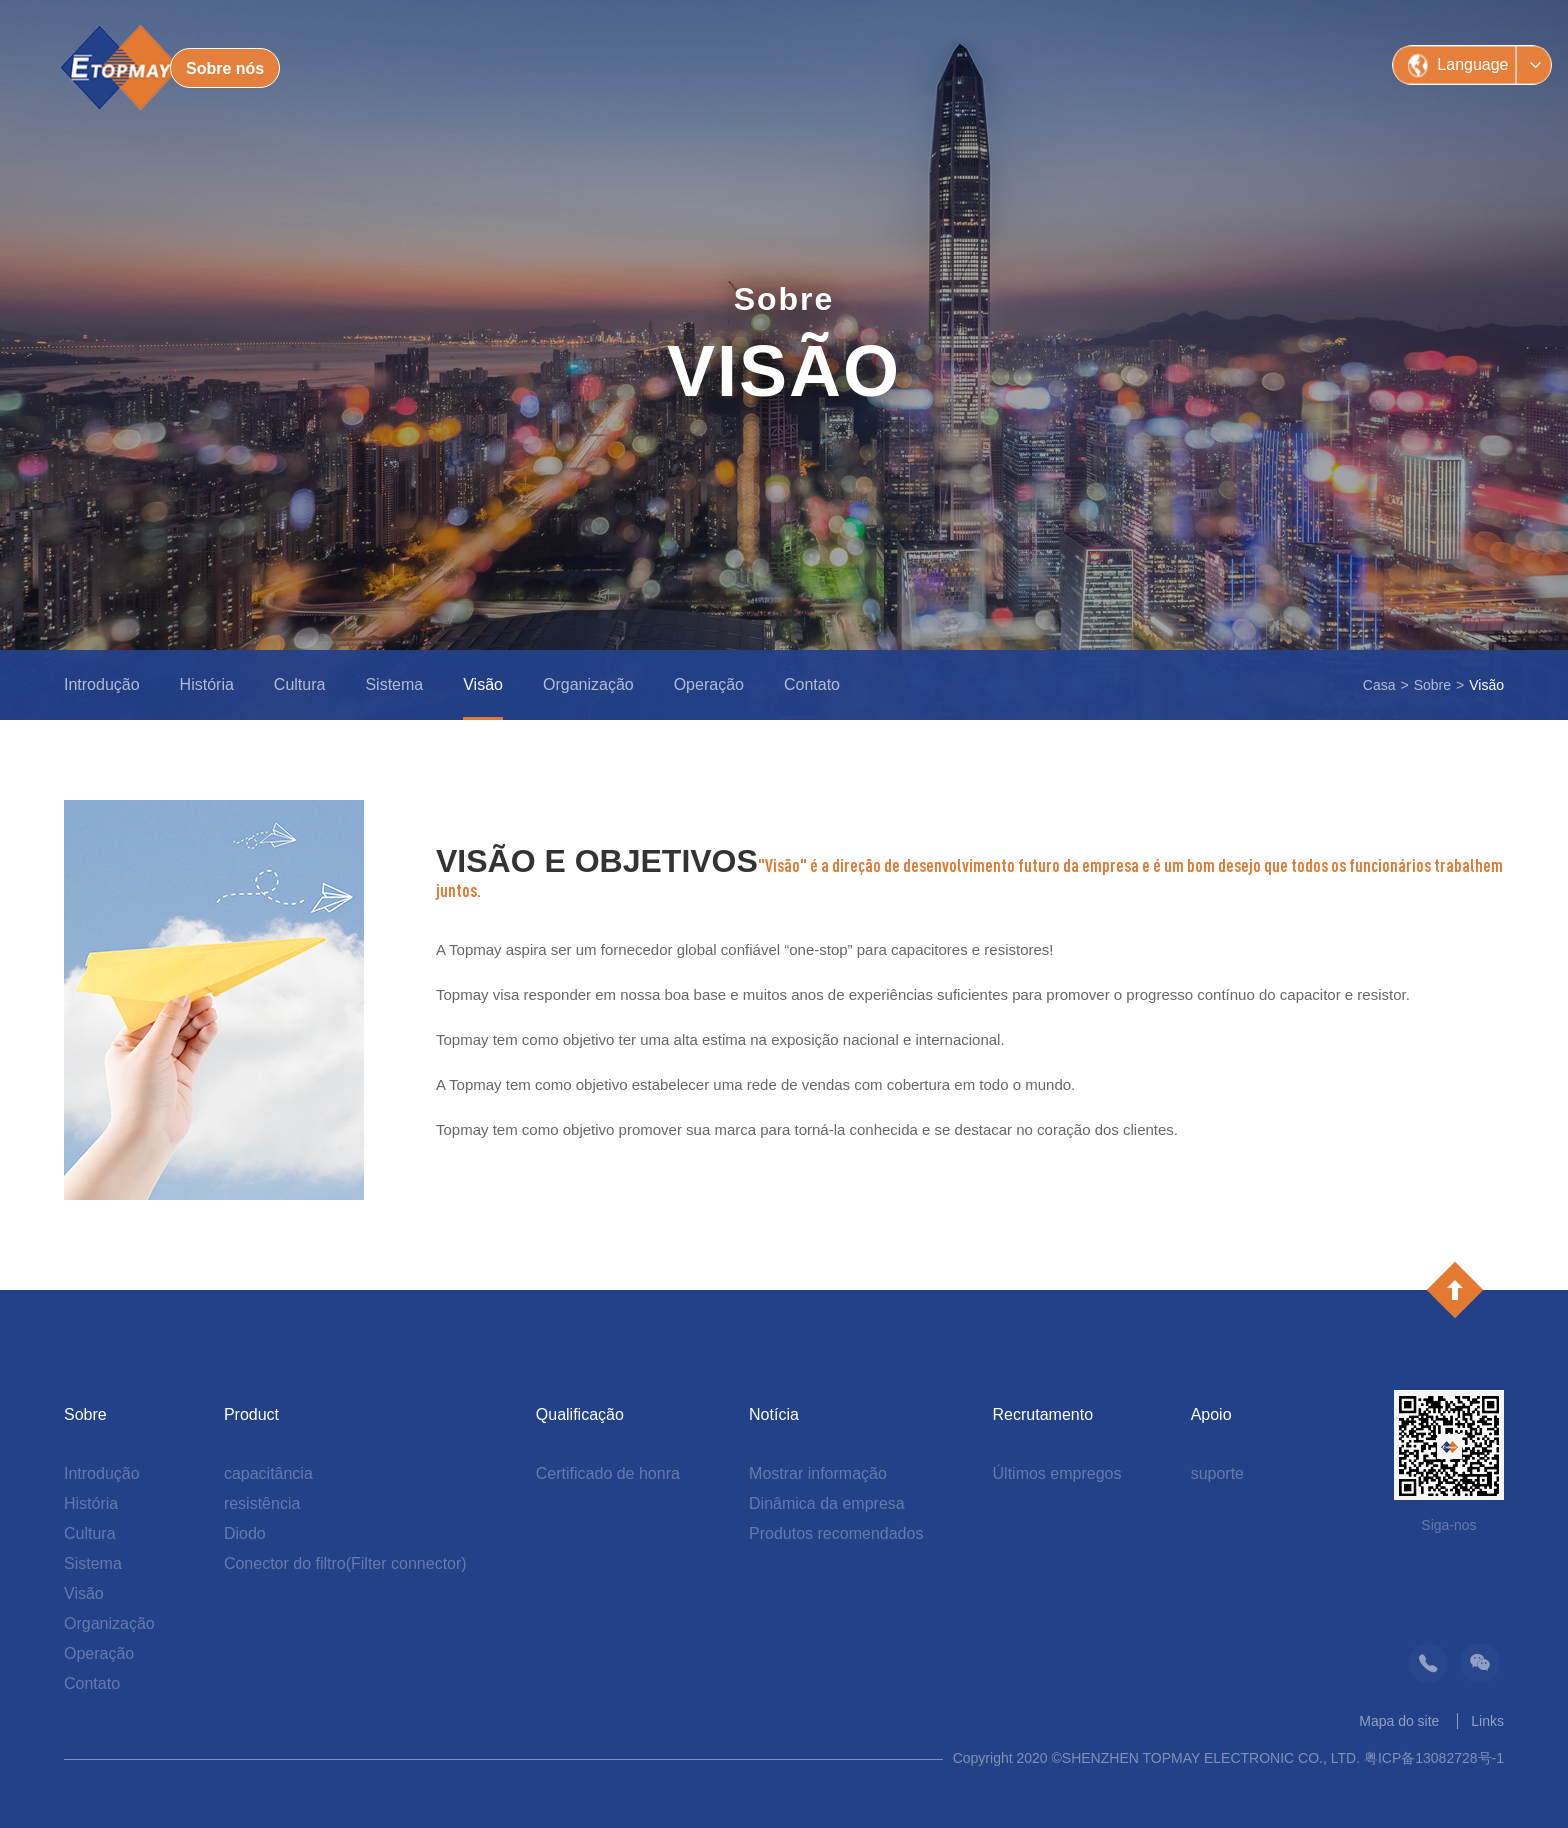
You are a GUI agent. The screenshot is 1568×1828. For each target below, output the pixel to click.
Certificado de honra (608, 1473)
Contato (812, 684)
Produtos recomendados (836, 1533)
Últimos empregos (1057, 1473)
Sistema (394, 684)
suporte (1217, 1473)
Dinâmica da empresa (827, 1503)
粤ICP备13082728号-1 (1434, 1758)
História (207, 684)
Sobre (1432, 685)
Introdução (102, 684)
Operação (709, 684)
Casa (1379, 685)
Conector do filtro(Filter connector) (345, 1563)
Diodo (245, 1533)
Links (1487, 1721)
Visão (483, 684)
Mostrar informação (818, 1473)
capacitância (268, 1473)
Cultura (300, 684)
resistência (262, 1503)
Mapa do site (1399, 1721)
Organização (588, 684)
